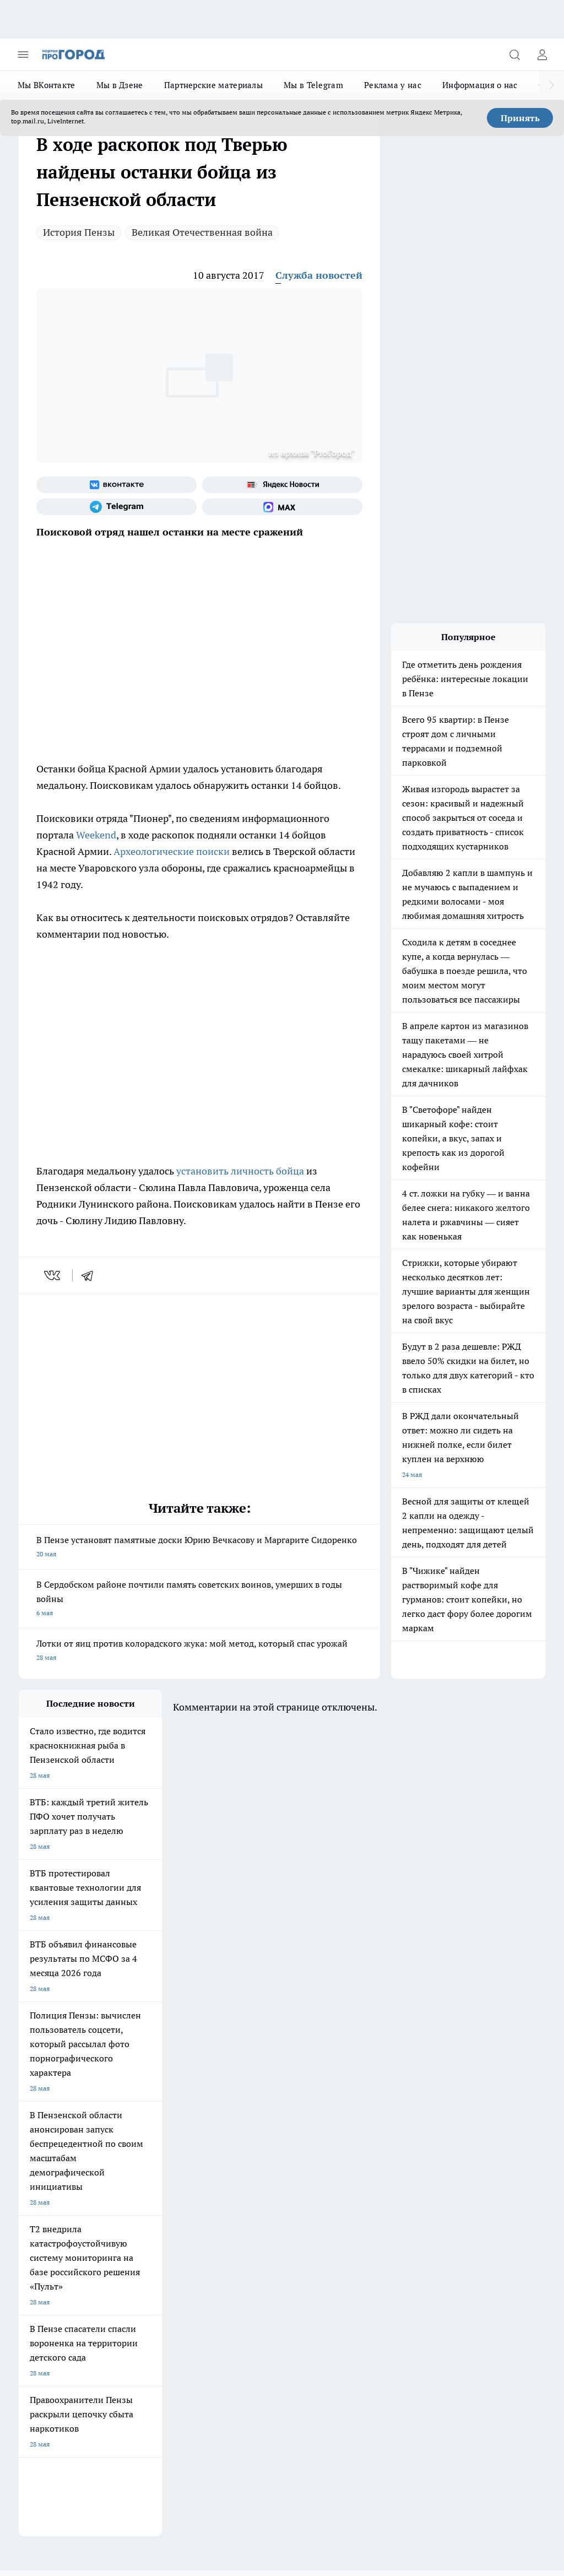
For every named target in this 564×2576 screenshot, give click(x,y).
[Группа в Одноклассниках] (341, 2122)
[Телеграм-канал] (116, 507)
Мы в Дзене (119, 85)
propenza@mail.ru (163, 2241)
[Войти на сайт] (542, 55)
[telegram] (91, 1275)
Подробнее (524, 2474)
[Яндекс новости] (282, 485)
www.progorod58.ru (103, 2209)
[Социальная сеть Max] (282, 507)
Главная (228, 2170)
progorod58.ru (185, 2326)
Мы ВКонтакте (46, 85)
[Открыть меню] (23, 55)
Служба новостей (318, 275)
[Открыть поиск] (514, 55)
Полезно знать (136, 2129)
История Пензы (79, 232)
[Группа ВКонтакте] (116, 485)
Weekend (96, 835)
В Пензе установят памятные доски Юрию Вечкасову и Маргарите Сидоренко (199, 1547)
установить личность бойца (240, 1171)
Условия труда (140, 2170)
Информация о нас (480, 85)
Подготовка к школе (50, 2129)
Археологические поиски (171, 851)
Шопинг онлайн (43, 2105)
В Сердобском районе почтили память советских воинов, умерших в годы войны (199, 1599)
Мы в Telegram (313, 85)
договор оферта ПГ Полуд (59, 2437)
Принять (520, 117)
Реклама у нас (392, 85)
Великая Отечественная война (202, 232)
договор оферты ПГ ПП (55, 2448)
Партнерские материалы (213, 85)
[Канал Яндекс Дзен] (396, 2122)
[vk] (53, 1275)
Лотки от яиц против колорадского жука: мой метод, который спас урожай (199, 1651)
